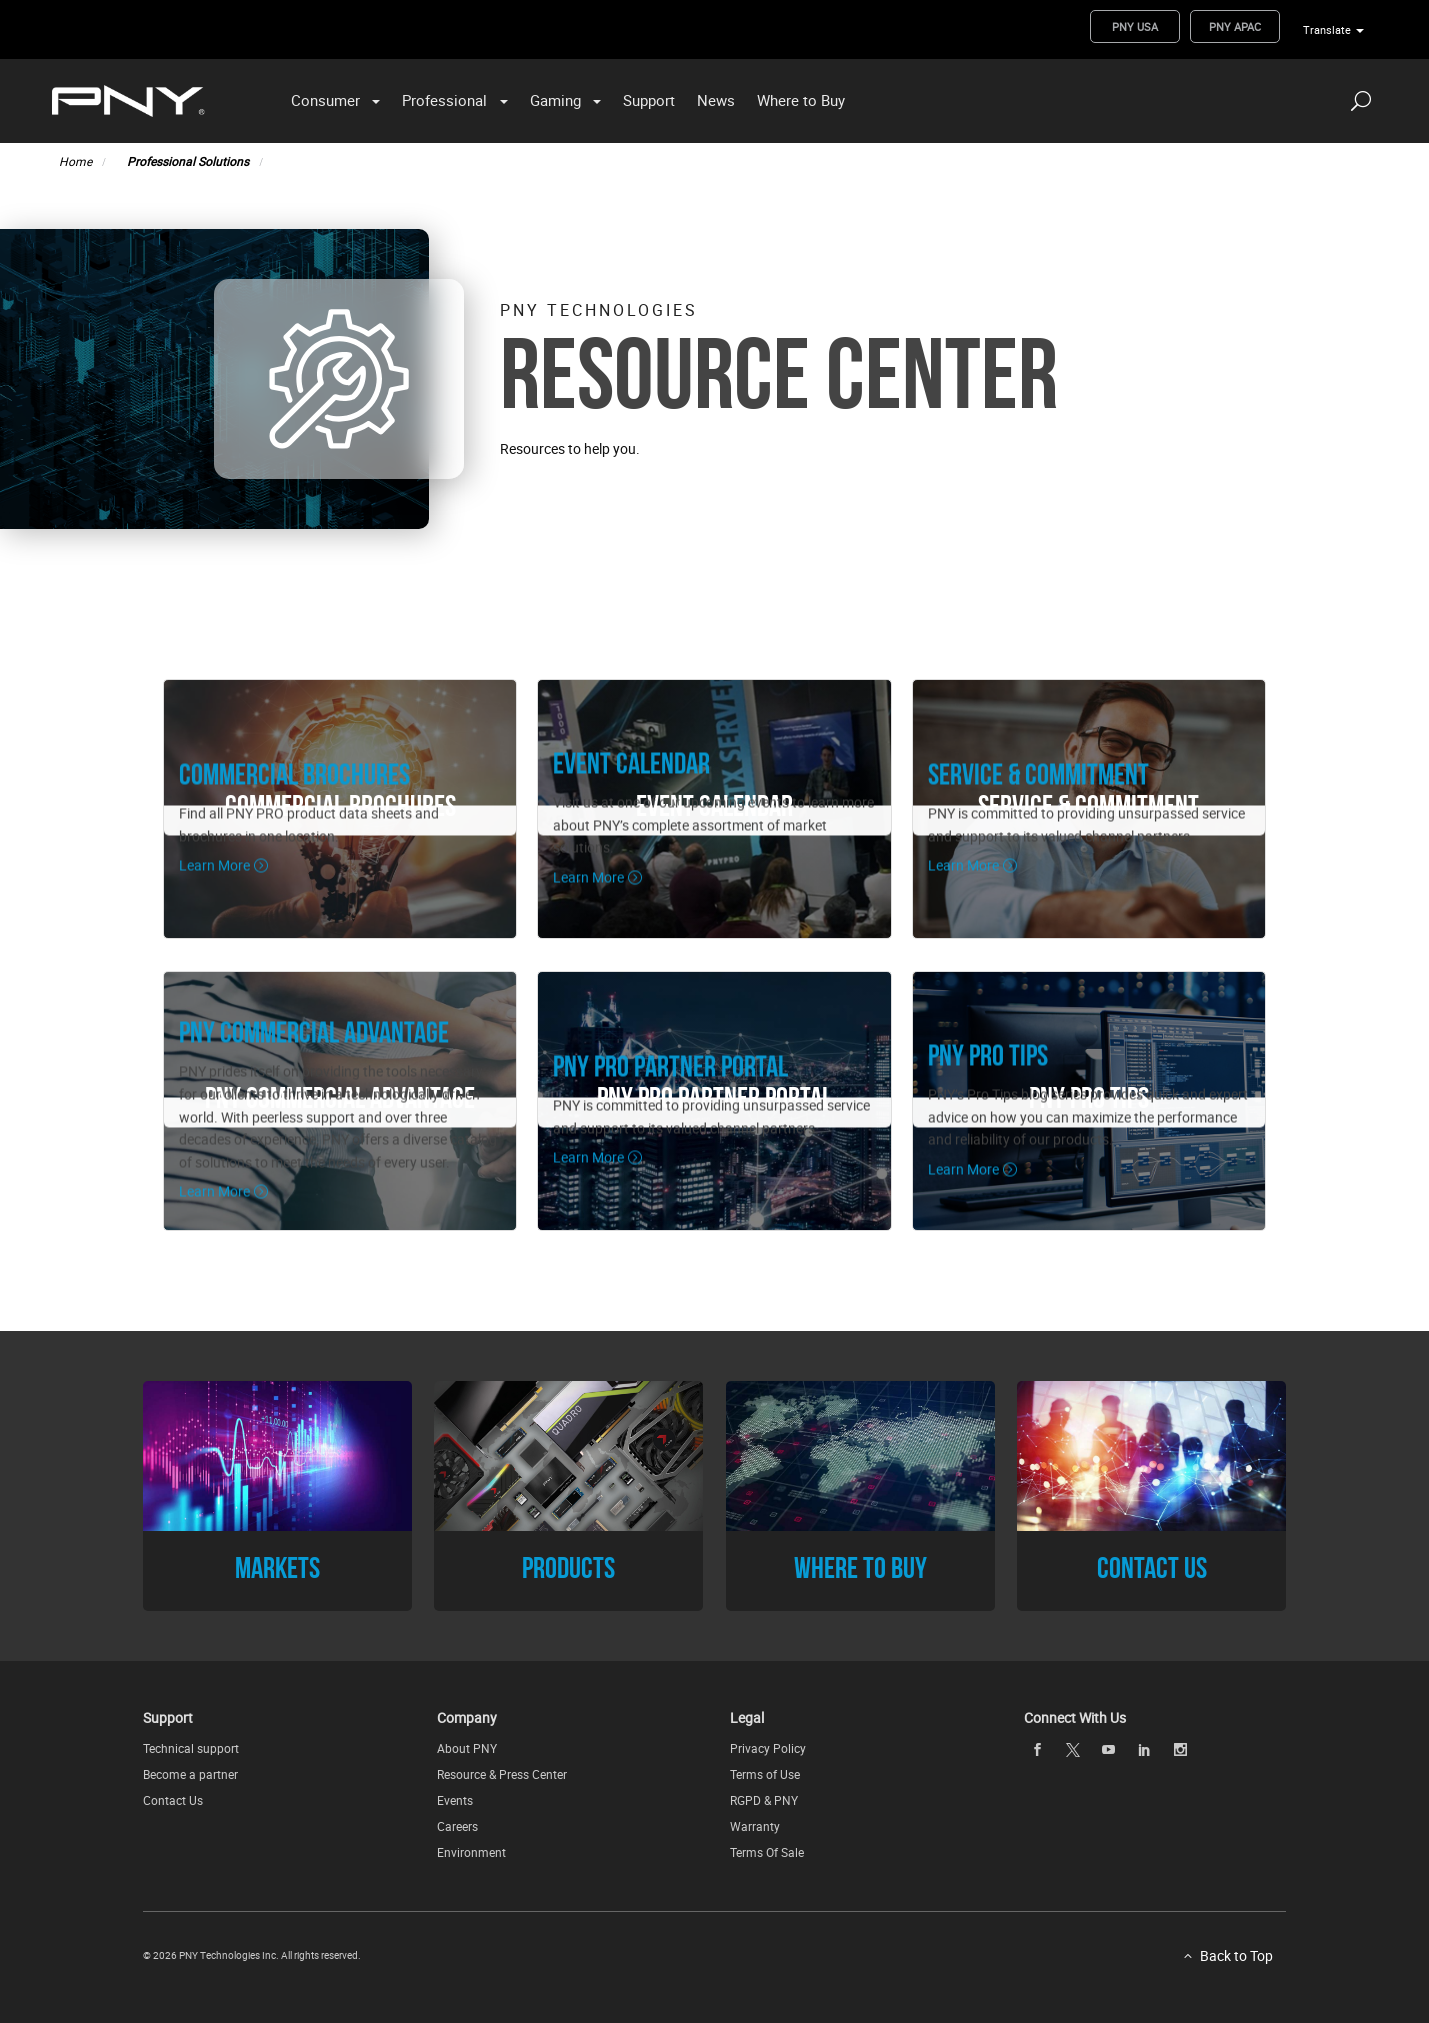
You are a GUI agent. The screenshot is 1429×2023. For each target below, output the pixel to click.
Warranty (755, 1826)
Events (455, 1800)
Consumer (325, 100)
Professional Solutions (188, 161)
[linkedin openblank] (1144, 1750)
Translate (1327, 29)
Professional (444, 100)
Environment (471, 1852)
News (716, 100)
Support (649, 100)
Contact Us (173, 1800)
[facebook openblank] (1037, 1750)
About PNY (467, 1748)
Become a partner (190, 1774)
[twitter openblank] (1073, 1750)
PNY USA (1135, 26)
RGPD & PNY (764, 1800)
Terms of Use (765, 1774)
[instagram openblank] (1180, 1750)
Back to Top (1236, 1955)
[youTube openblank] (1109, 1750)
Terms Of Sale (767, 1852)
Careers (457, 1826)
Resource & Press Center (502, 1774)
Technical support (191, 1748)
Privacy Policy (768, 1748)
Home (75, 161)
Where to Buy (801, 100)
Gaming (555, 100)
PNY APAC (1235, 26)
